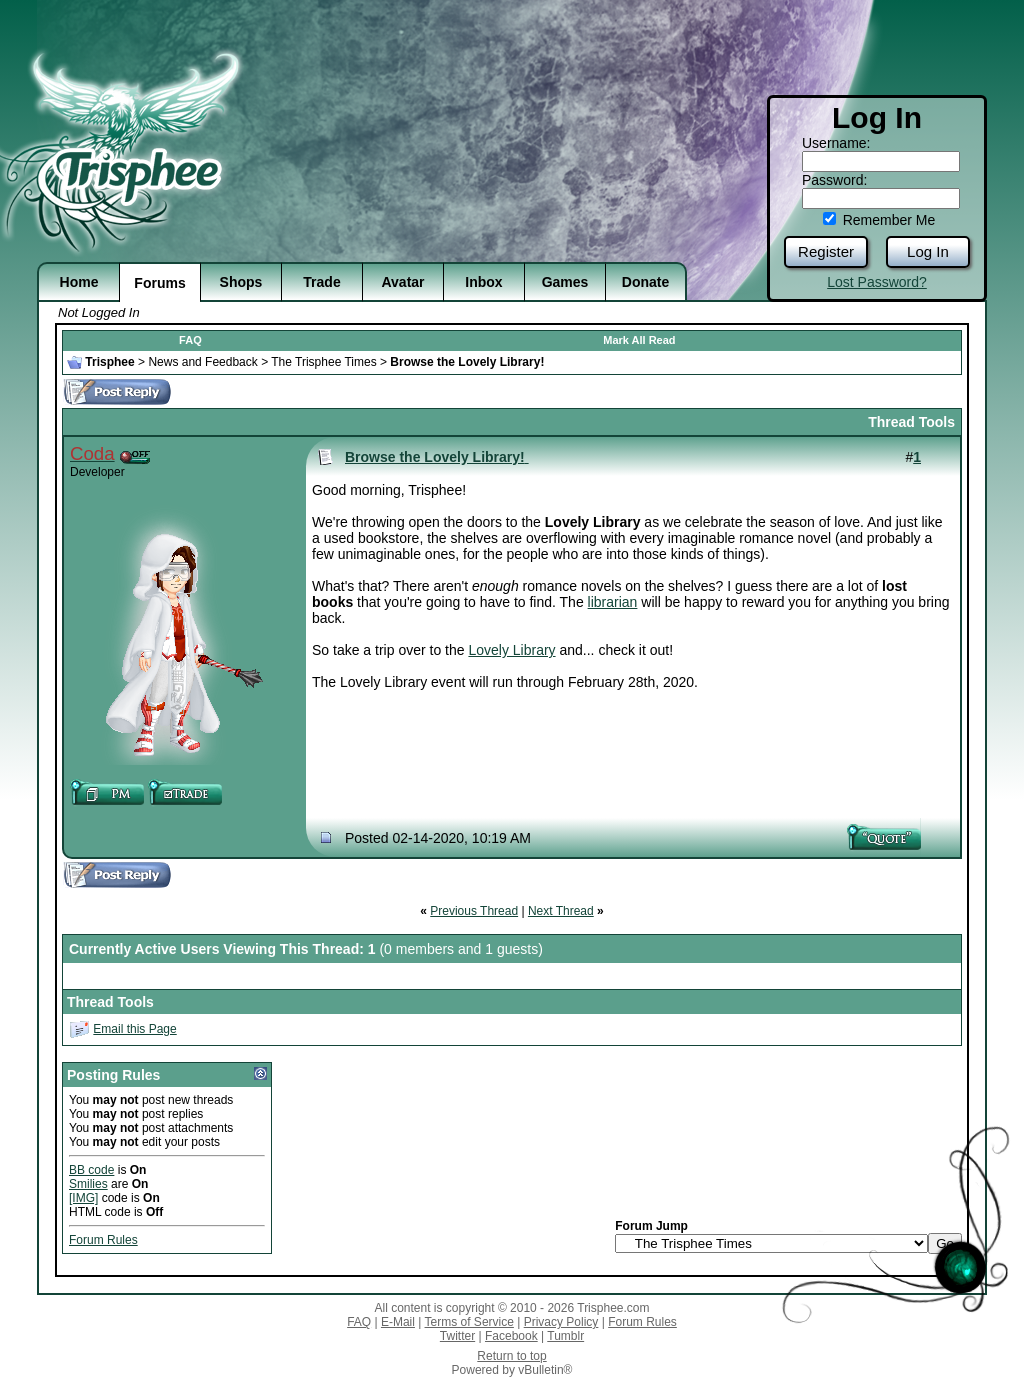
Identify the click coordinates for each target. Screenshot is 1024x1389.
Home (79, 282)
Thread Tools (911, 422)
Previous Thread (474, 911)
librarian (613, 602)
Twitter (457, 1336)
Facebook (511, 1336)
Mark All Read (639, 340)
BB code (91, 1170)
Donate (645, 282)
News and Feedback (202, 362)
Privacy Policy (561, 1322)
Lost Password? (877, 282)
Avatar (402, 282)
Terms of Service (469, 1322)
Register (826, 251)
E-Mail (398, 1322)
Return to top (511, 1356)
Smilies (88, 1184)
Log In (928, 251)
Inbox (483, 282)
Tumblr (565, 1336)
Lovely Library (511, 650)
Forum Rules (103, 1240)
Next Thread (561, 911)
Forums (159, 283)
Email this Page (134, 1029)
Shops (241, 282)
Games (565, 282)
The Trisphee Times (323, 362)
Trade (321, 282)
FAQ (190, 340)
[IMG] (83, 1198)
